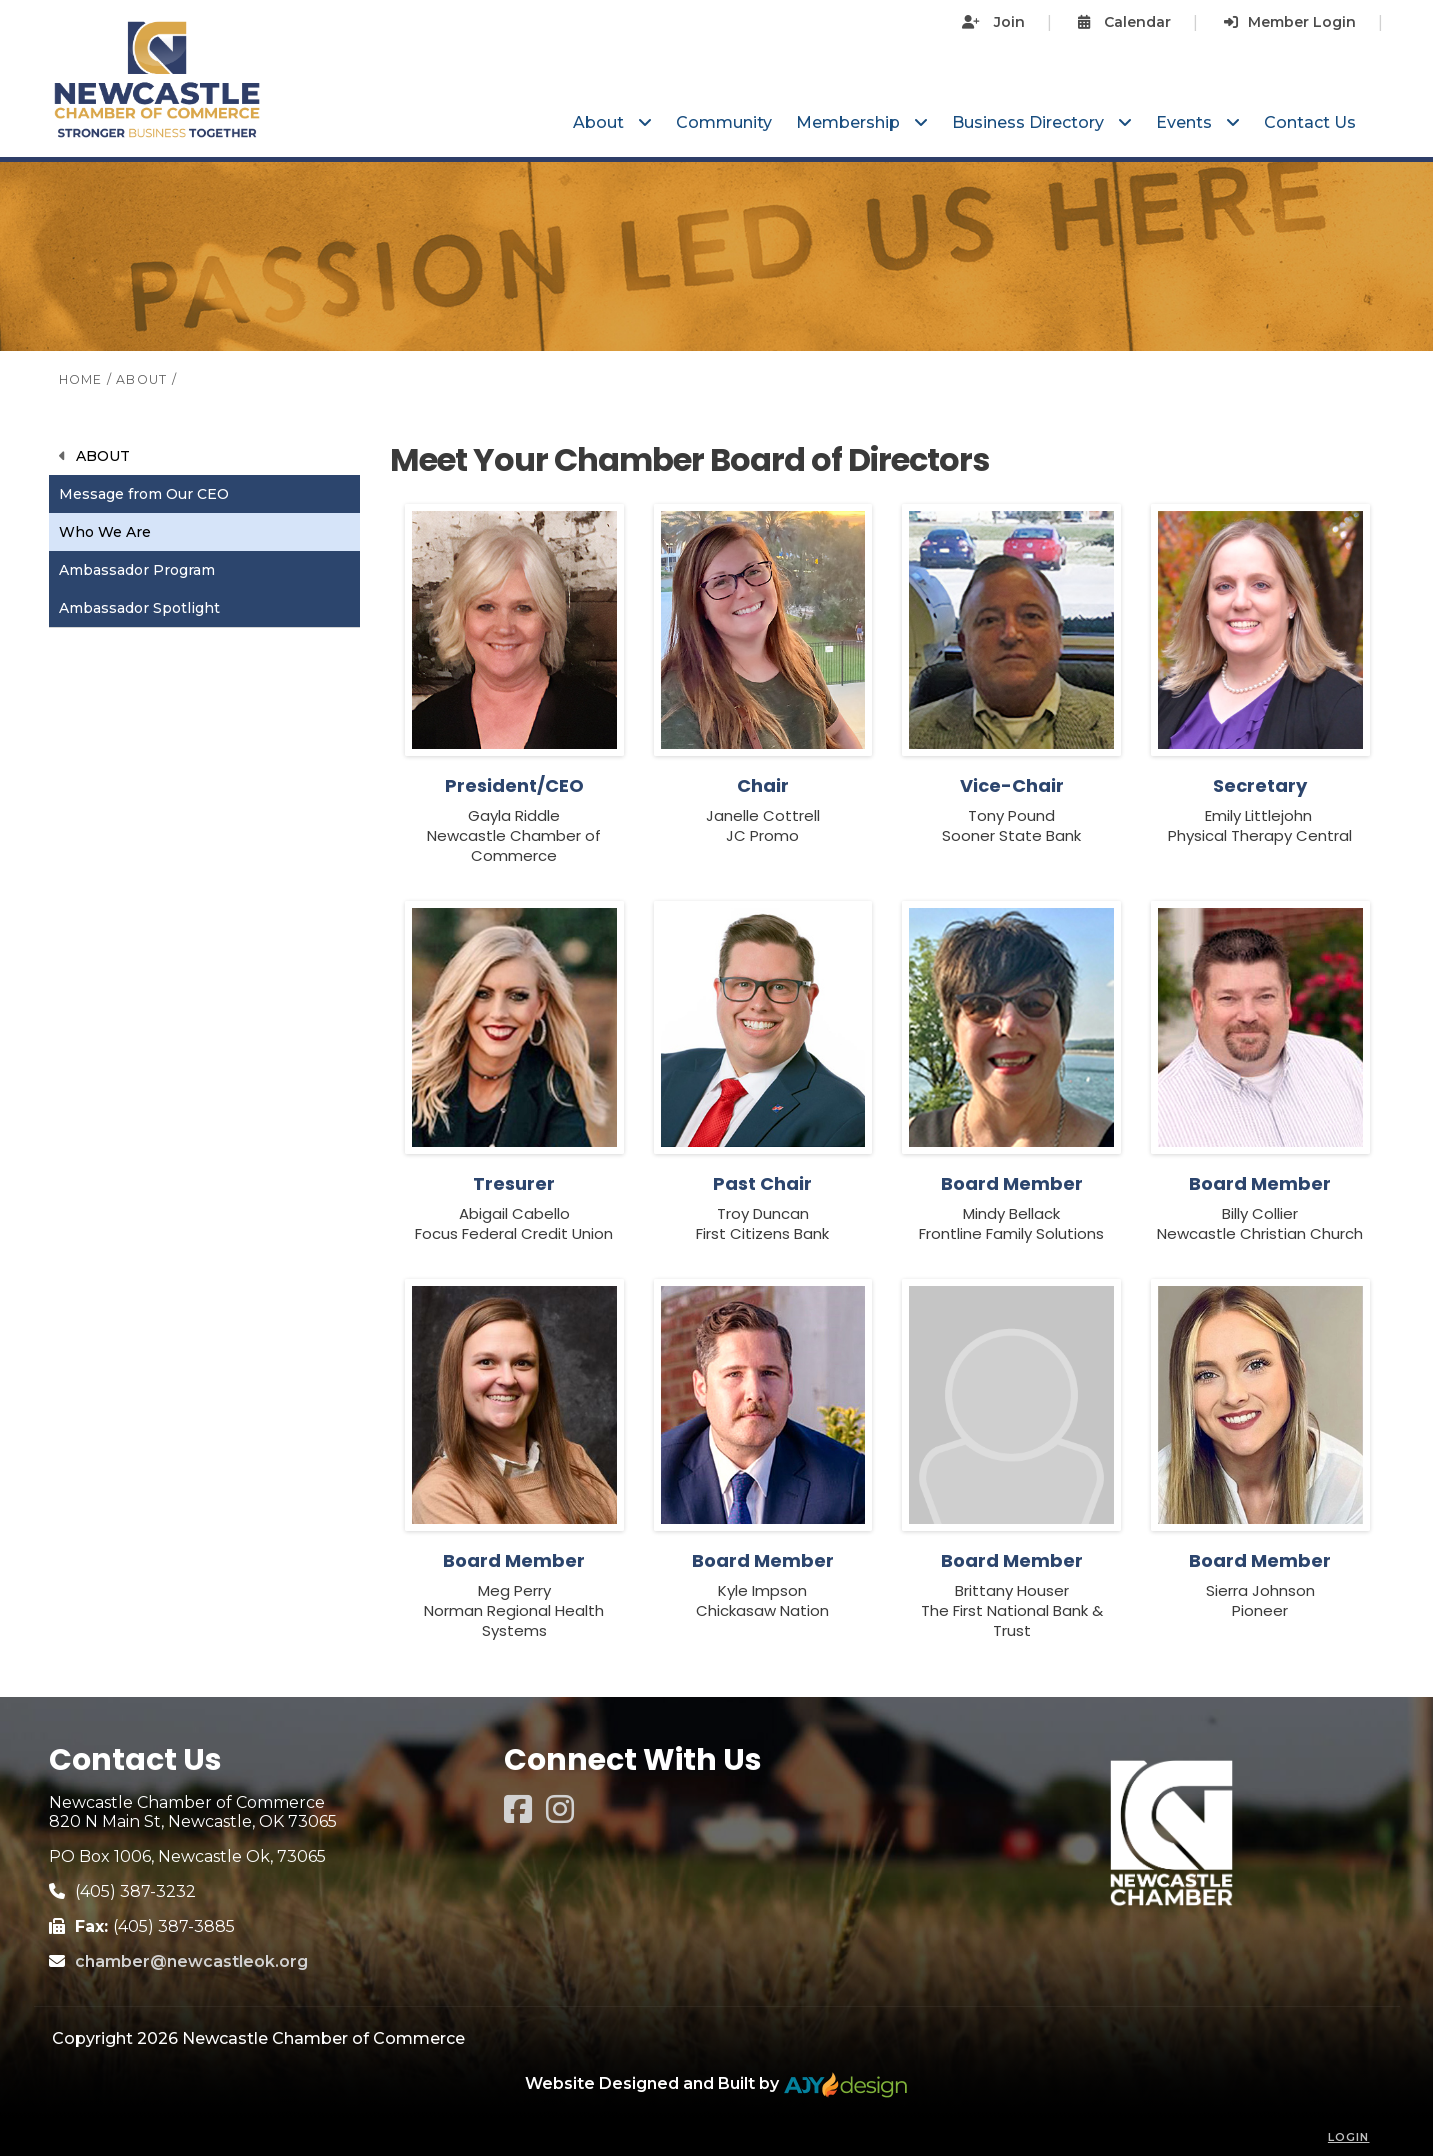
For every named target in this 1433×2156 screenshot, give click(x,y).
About (600, 122)
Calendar (1124, 22)
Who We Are (105, 532)
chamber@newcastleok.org (191, 1961)
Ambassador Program (137, 570)
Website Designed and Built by (716, 2083)
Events (1186, 122)
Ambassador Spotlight (139, 608)
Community (724, 122)
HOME (81, 379)
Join (993, 22)
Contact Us (1310, 122)
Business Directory (1030, 122)
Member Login (1290, 22)
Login (1349, 2137)
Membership (850, 122)
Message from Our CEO (144, 494)
